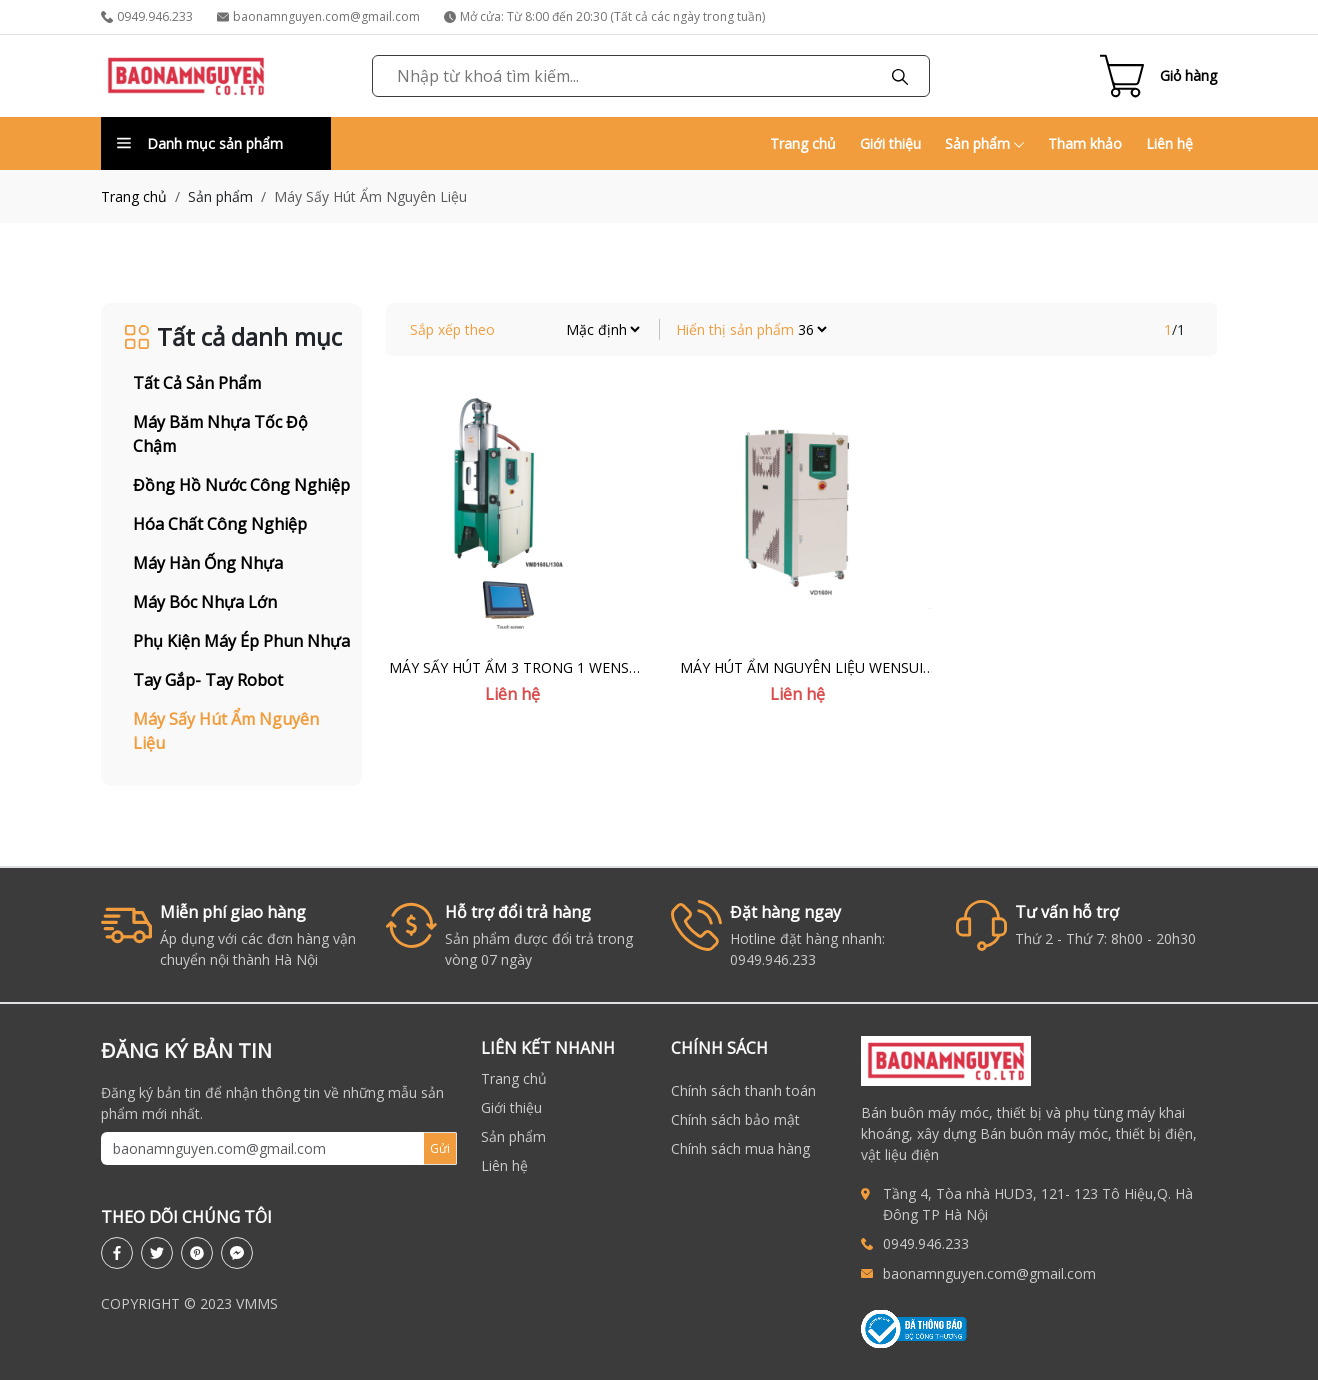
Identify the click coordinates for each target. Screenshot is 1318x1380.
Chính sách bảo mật (735, 1119)
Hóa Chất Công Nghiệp (220, 524)
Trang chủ (803, 143)
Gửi (440, 1148)
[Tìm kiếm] (900, 76)
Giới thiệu (890, 143)
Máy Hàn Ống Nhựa (208, 563)
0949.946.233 (147, 16)
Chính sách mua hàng (740, 1148)
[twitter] (157, 1253)
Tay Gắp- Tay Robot (208, 680)
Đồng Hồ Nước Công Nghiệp (241, 485)
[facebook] (117, 1253)
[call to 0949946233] (872, 1243)
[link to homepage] (186, 76)
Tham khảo (1085, 143)
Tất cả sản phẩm (197, 383)
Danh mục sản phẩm (200, 143)
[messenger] (237, 1253)
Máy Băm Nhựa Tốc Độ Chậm (220, 434)
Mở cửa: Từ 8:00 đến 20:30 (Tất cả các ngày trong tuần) (604, 16)
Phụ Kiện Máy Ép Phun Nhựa (241, 641)
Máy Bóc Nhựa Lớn (205, 602)
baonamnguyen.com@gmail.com (318, 16)
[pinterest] (197, 1253)
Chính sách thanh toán (743, 1090)
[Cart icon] (1158, 76)
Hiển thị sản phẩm (735, 329)
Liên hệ (1169, 143)
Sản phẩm (984, 143)
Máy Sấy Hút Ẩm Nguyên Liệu (226, 731)
